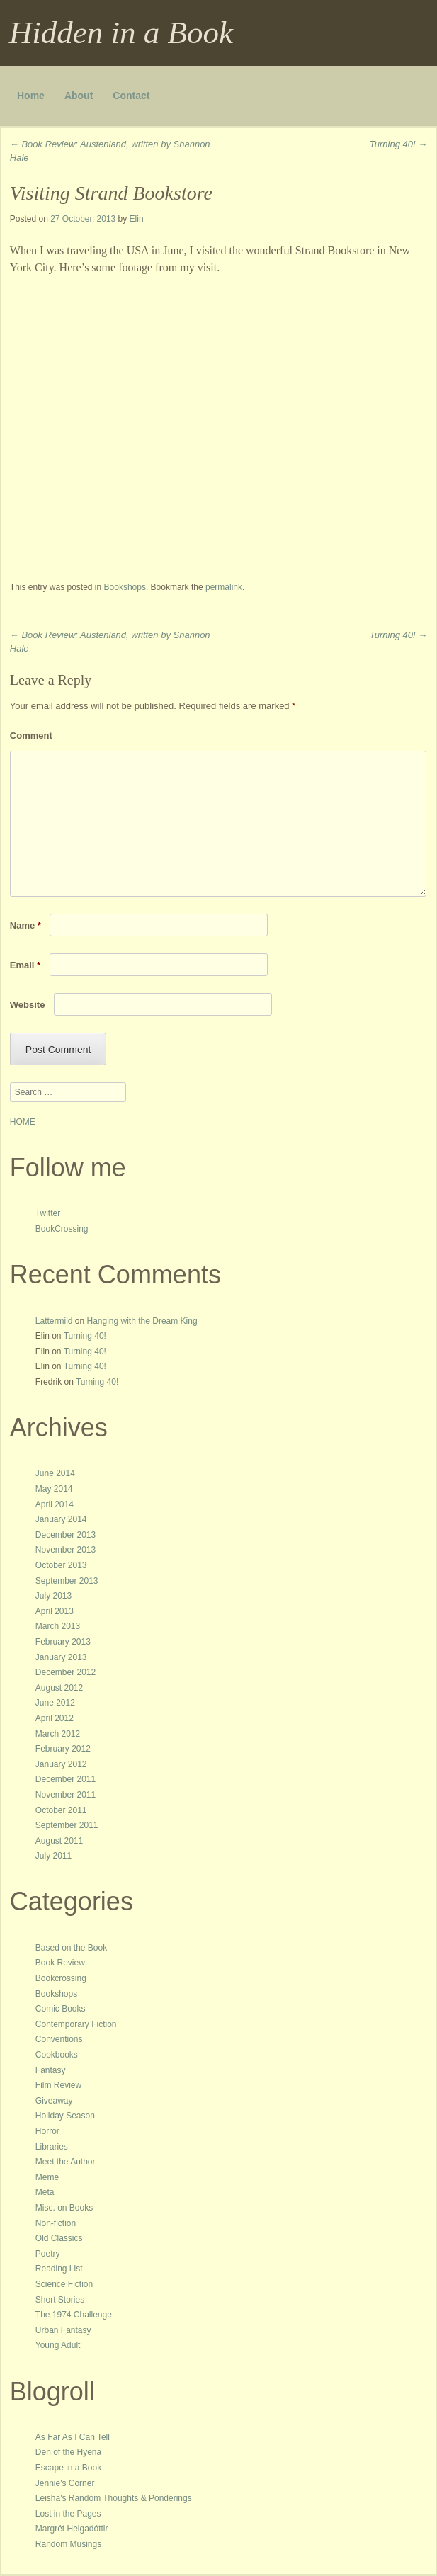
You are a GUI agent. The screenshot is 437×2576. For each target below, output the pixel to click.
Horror (47, 2131)
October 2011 (61, 1810)
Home (31, 95)
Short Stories (59, 2300)
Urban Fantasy (63, 2330)
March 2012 (57, 1734)
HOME (22, 1122)
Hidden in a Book (121, 32)
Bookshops (125, 587)
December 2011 (65, 1779)
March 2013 (57, 1626)
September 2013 (66, 1581)
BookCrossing (62, 1229)
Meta (45, 2192)
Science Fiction (64, 2284)
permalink (223, 587)
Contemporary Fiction (76, 2024)
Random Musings (68, 2544)
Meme (47, 2177)
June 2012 (55, 1703)
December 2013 (65, 1535)
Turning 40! (398, 144)
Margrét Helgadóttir (71, 2529)
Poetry (47, 2254)
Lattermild (54, 1321)
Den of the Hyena (68, 2452)
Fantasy (50, 2070)
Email (25, 965)
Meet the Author (65, 2162)
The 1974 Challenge (73, 2315)
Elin (137, 219)
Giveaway (54, 2101)
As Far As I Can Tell (72, 2437)
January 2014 (61, 1519)
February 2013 (63, 1642)
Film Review (58, 2085)
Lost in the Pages (68, 2514)
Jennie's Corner (65, 2483)
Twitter (47, 1213)
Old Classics (59, 2238)
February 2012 (63, 1749)
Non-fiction (55, 2223)
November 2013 (65, 1550)
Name (25, 925)
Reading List (59, 2269)
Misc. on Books (64, 2208)
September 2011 (66, 1825)
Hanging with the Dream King (142, 1321)
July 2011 (53, 1856)
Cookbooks (56, 2055)
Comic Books (60, 2009)
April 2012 (54, 1718)
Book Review (60, 1963)
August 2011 (59, 1841)
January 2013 (61, 1657)
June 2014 (55, 1473)
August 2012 (59, 1688)
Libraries (51, 2147)
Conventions (59, 2039)
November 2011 (65, 1795)
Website (27, 1004)
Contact (131, 95)
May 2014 (54, 1489)
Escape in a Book (68, 2468)
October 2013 (61, 1565)
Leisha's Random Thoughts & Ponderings (113, 2498)
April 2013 (54, 1611)
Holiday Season (65, 2116)
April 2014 (54, 1504)
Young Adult (58, 2345)
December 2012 (65, 1672)
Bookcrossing (60, 1978)
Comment (31, 735)
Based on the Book (71, 1948)
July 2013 (53, 1596)
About (78, 95)
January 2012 (61, 1764)
